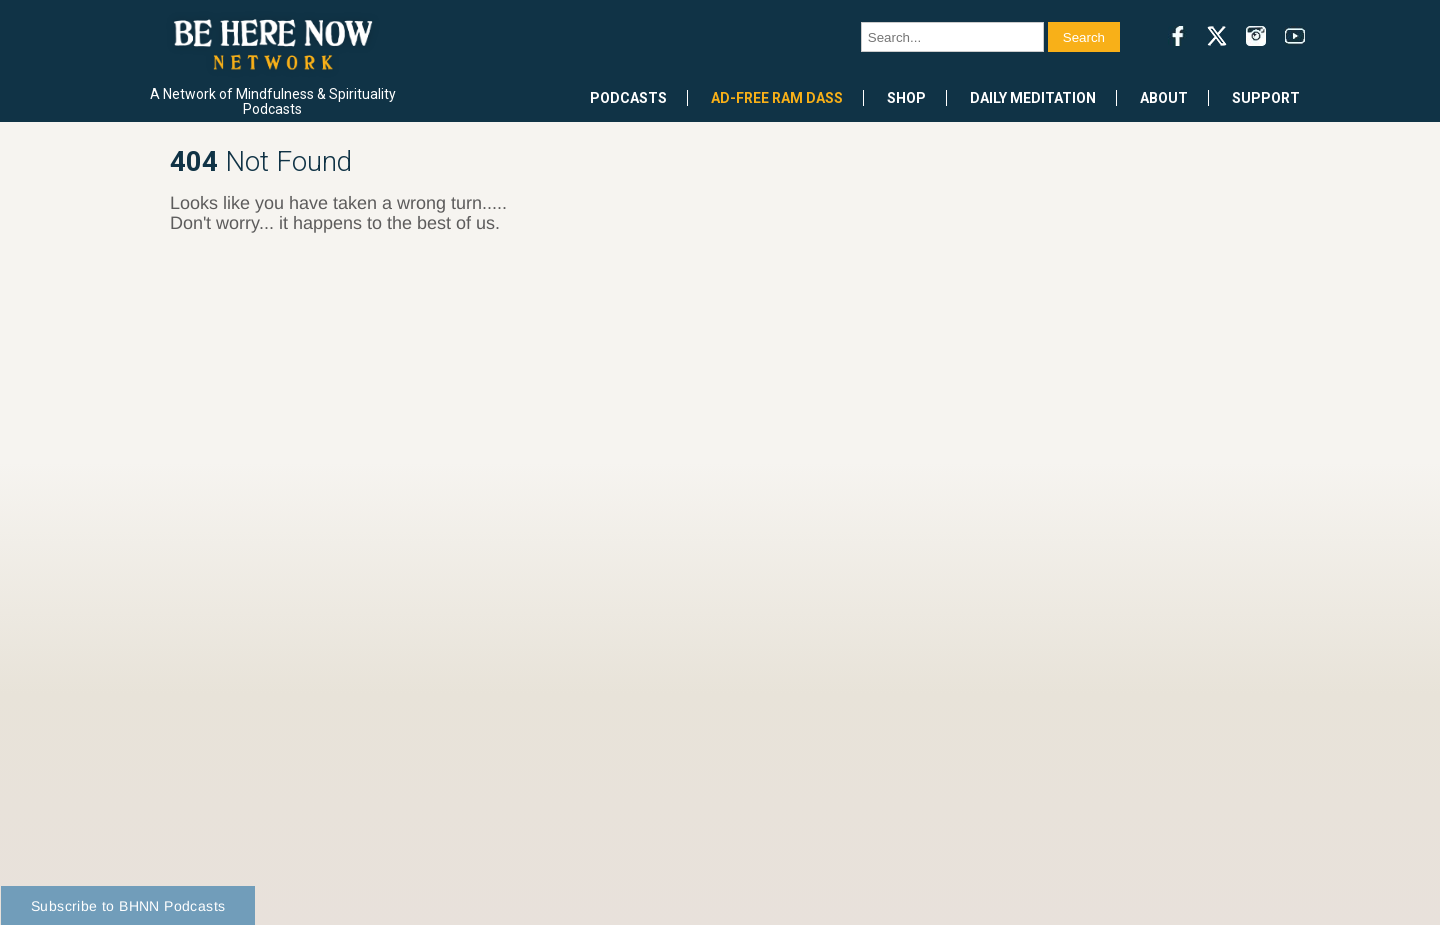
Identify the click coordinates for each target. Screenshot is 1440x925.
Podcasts (628, 98)
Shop (906, 98)
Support (1266, 98)
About (1164, 98)
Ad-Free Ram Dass (777, 98)
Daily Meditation (1033, 98)
